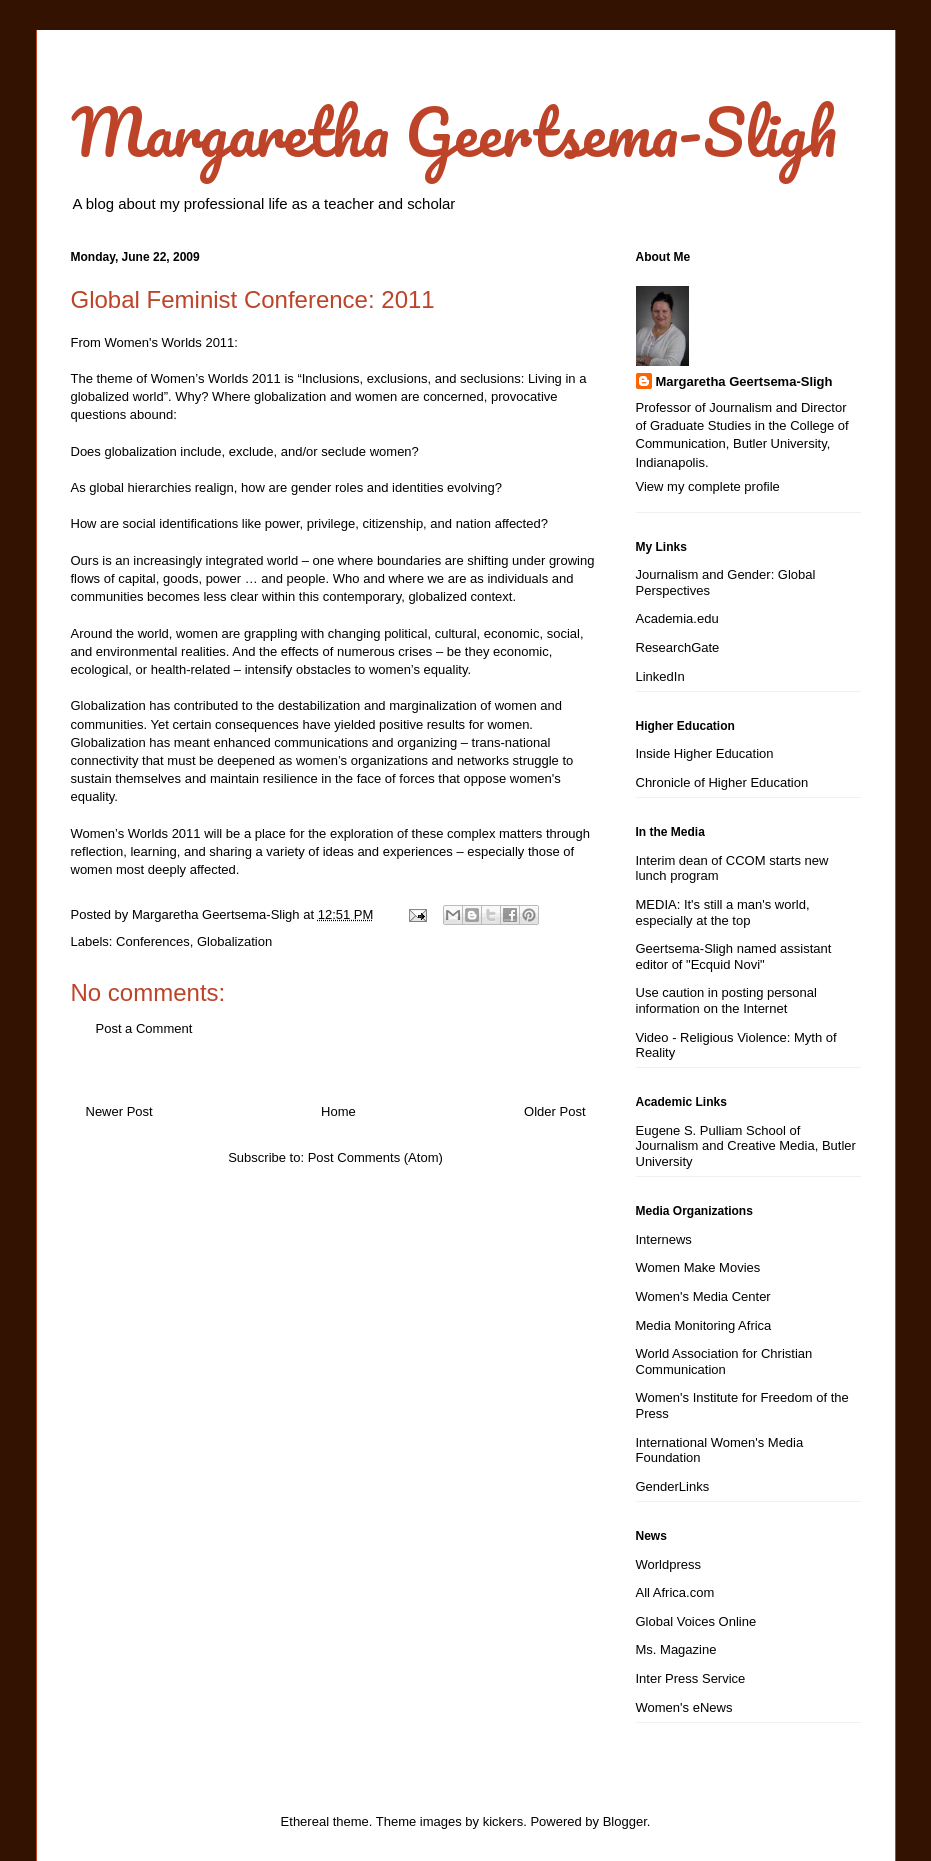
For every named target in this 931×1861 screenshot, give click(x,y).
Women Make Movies (698, 1267)
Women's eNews (684, 1707)
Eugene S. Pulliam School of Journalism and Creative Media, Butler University (746, 1146)
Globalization (234, 941)
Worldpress (669, 1564)
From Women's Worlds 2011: (154, 342)
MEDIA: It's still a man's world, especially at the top (723, 912)
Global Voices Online (696, 1621)
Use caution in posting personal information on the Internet (726, 1000)
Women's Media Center (703, 1296)
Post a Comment (144, 1028)
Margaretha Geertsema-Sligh (454, 131)
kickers (503, 1821)
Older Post (554, 1111)
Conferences (153, 941)
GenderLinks (673, 1486)
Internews (664, 1239)
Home (338, 1111)
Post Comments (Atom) (375, 1157)
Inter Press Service (691, 1678)
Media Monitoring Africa (704, 1325)
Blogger (625, 1821)
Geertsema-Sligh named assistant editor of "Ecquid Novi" (734, 956)
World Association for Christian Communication (724, 1361)
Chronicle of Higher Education (722, 782)
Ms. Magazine (676, 1649)
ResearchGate (678, 647)
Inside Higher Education (705, 753)
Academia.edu (677, 618)
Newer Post (119, 1111)
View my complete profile (708, 486)
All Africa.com (675, 1592)
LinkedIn (660, 676)
